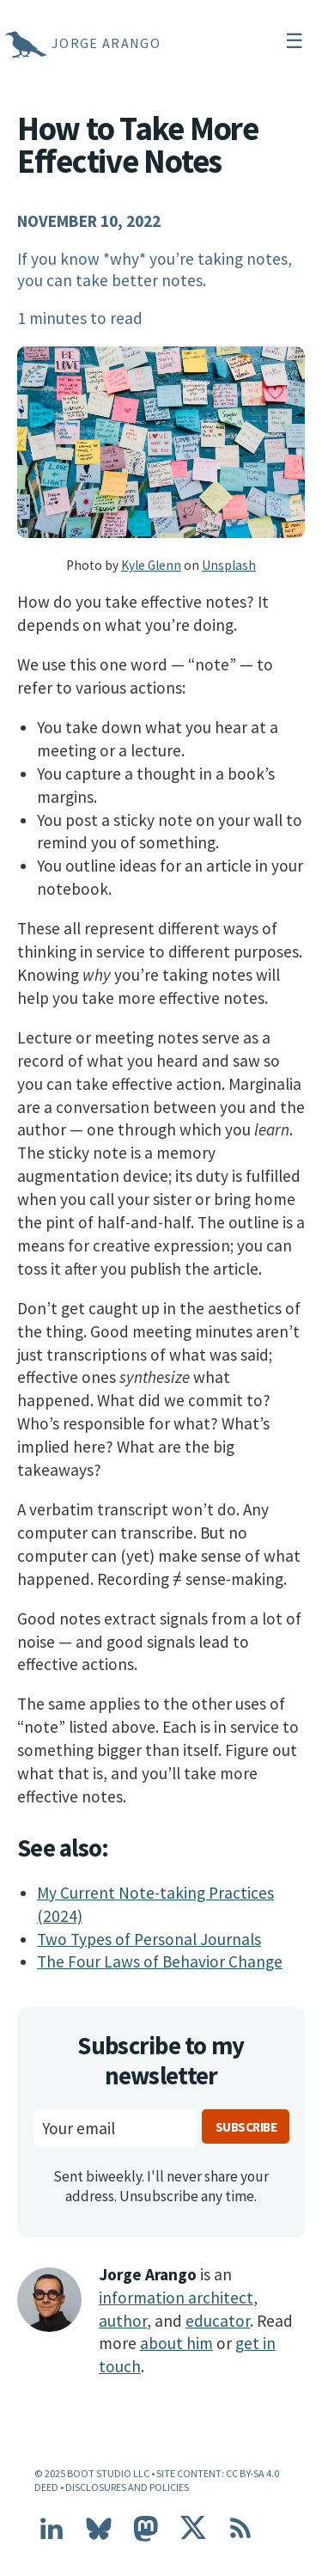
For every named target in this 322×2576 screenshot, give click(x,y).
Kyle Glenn (151, 565)
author (123, 2320)
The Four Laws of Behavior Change (160, 1961)
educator (217, 2320)
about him (176, 2343)
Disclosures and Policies (127, 2487)
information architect (176, 2297)
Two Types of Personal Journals (149, 1939)
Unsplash (229, 565)
